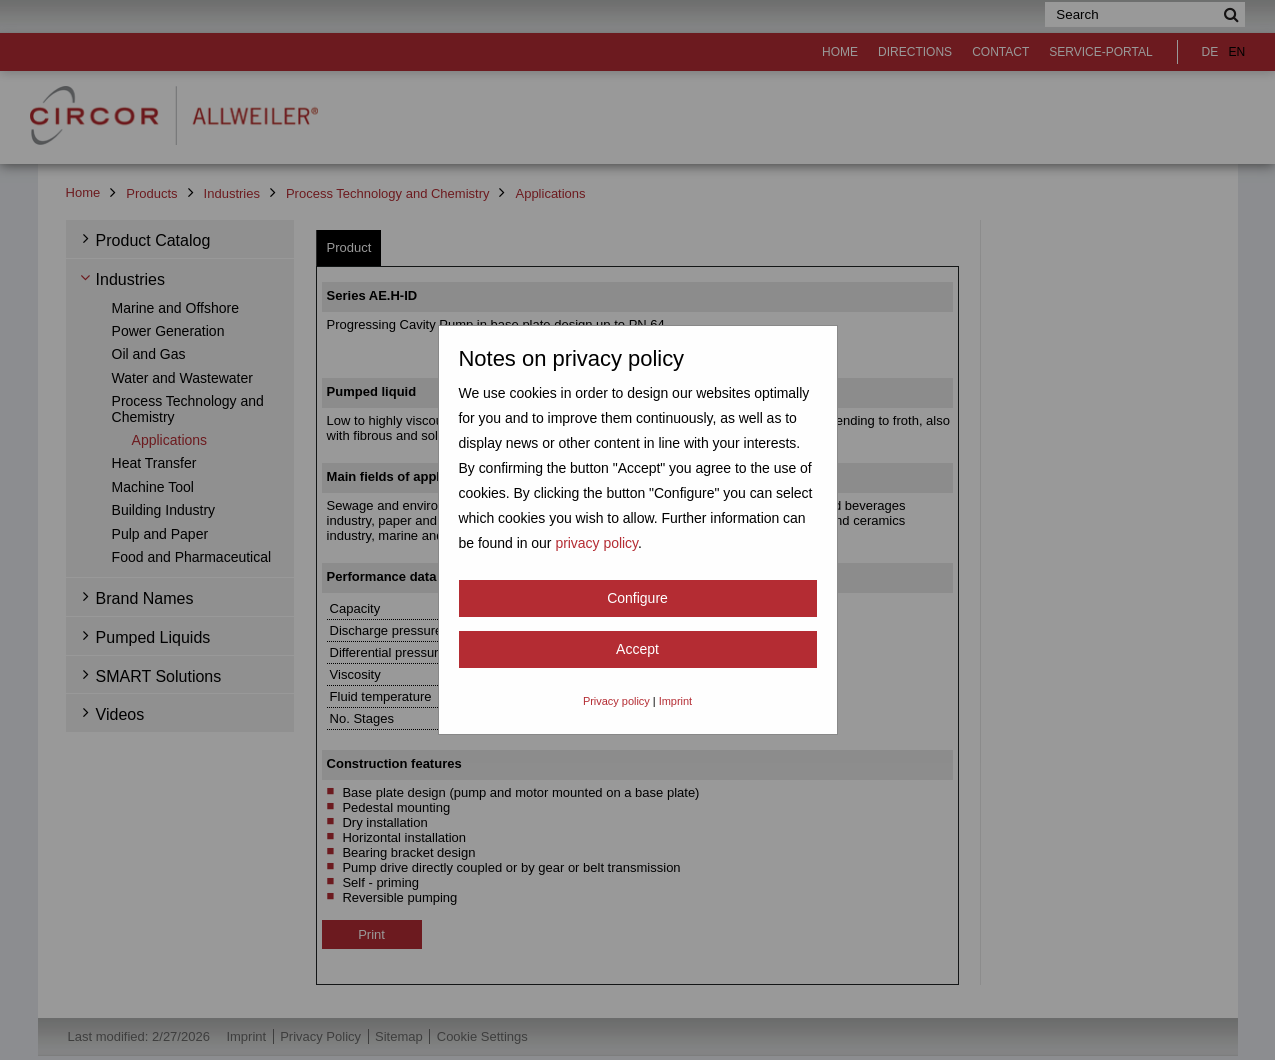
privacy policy (596, 543)
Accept (637, 649)
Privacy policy (616, 701)
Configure (637, 598)
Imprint (675, 701)
